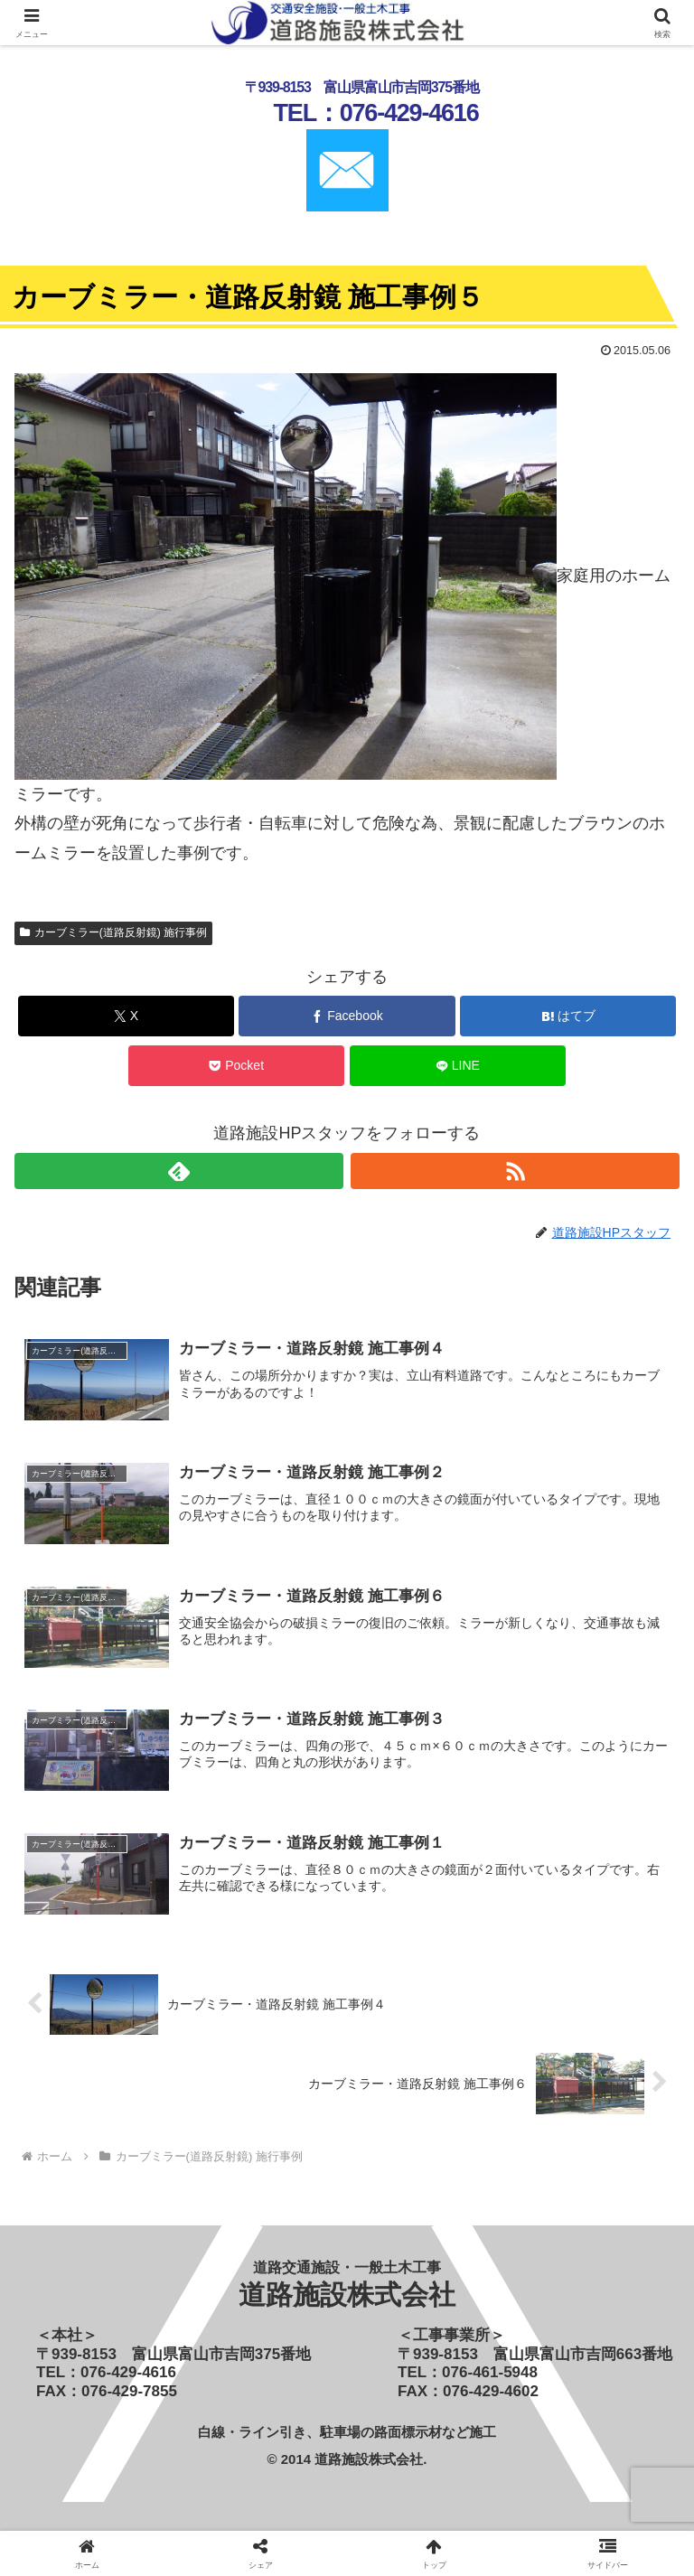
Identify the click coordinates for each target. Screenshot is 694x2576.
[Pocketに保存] (236, 1065)
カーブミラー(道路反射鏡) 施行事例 (113, 932)
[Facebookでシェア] (347, 1016)
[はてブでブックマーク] (568, 1016)
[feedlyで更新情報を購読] (178, 1171)
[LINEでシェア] (458, 1065)
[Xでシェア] (126, 1016)
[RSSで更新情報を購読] (515, 1171)
